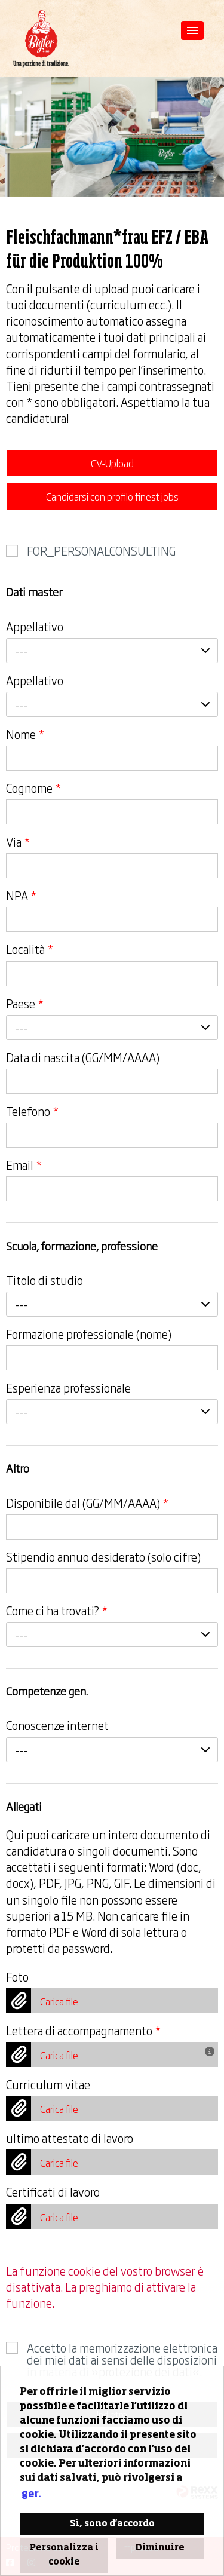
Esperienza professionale (68, 1387)
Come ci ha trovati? (57, 1610)
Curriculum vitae (48, 2084)
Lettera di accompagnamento (83, 2030)
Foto (17, 1976)
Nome (25, 734)
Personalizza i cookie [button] (64, 2555)
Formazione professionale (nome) (88, 1334)
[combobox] (112, 650)
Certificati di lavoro (53, 2192)
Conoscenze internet (57, 1725)
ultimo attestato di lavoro (69, 2138)
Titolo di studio (44, 1280)
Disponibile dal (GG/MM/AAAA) (87, 1503)
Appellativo (34, 626)
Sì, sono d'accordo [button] (112, 2524)
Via (18, 841)
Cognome (33, 788)
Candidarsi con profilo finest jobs (112, 496)
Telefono (32, 1111)
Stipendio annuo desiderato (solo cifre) (103, 1556)
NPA (21, 895)
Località (29, 949)
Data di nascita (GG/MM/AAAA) (82, 1057)
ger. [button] (31, 2495)
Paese (25, 1003)
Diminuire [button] (160, 2548)
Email (24, 1165)
